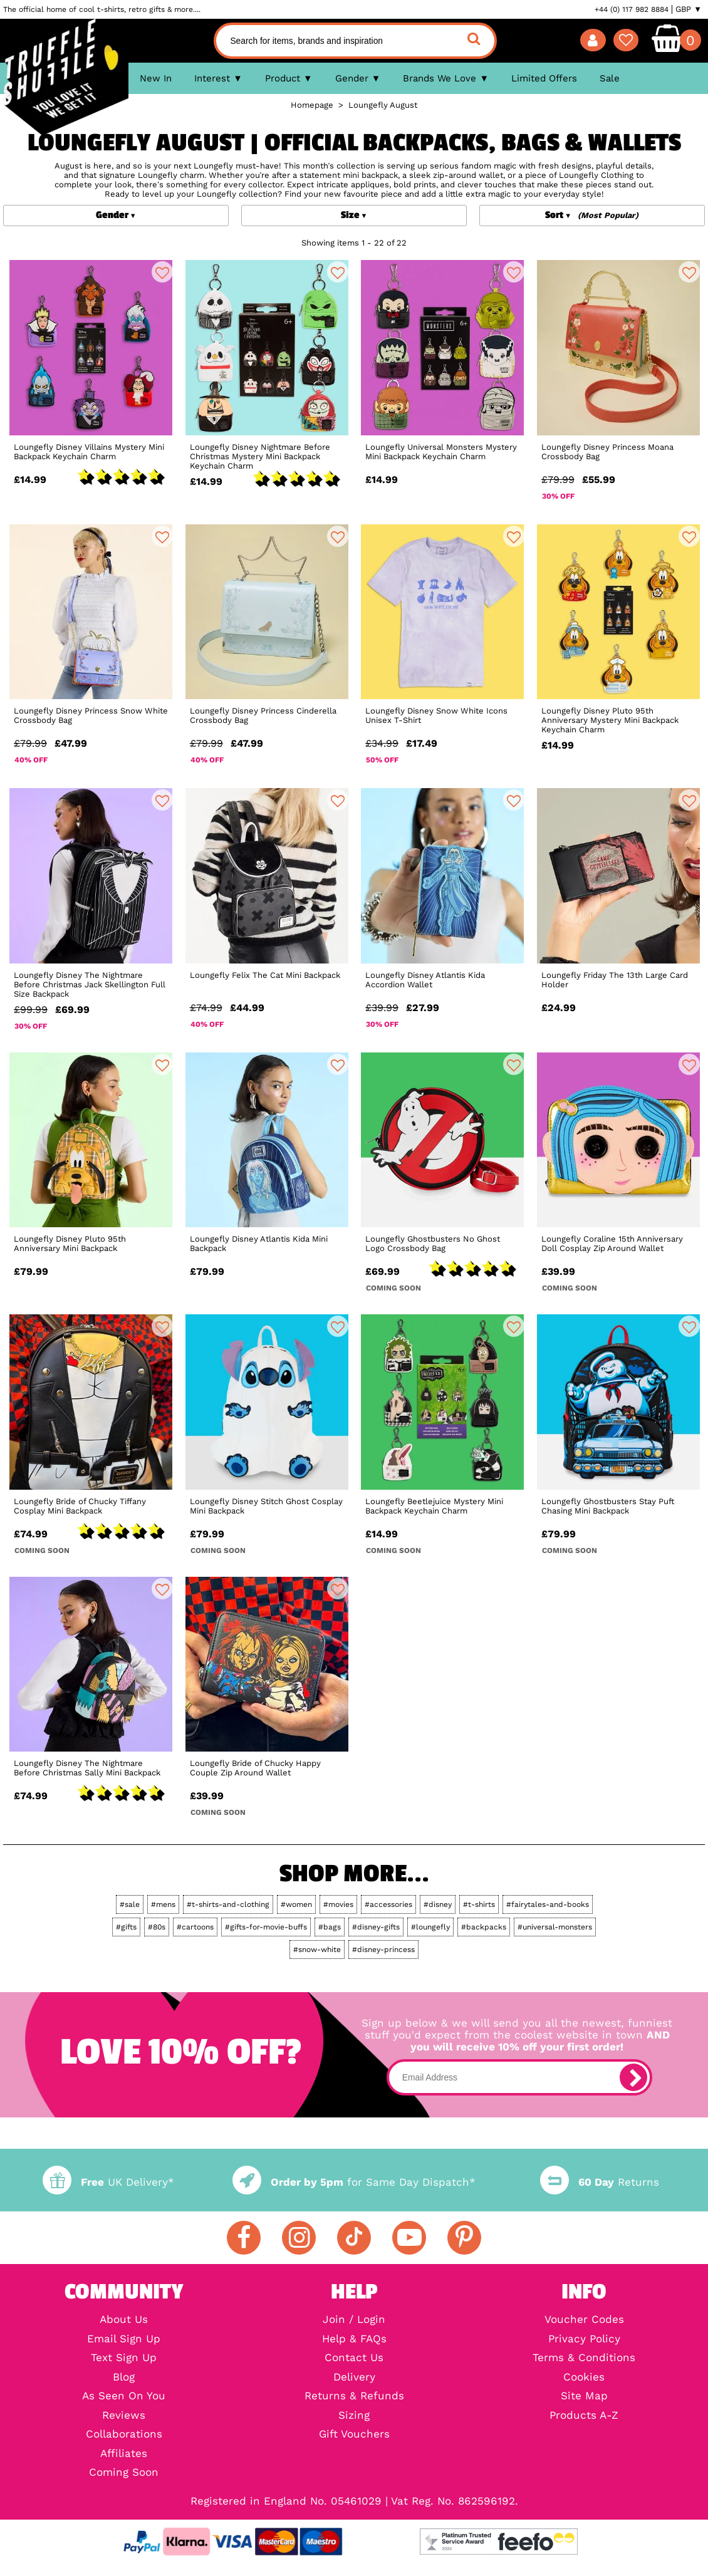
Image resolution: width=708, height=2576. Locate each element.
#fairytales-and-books (547, 1904)
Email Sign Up (123, 2339)
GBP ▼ (688, 9)
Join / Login (354, 2320)
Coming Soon (124, 2473)
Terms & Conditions (584, 2358)
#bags (329, 1927)
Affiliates (123, 2454)
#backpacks (483, 1927)
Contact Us (354, 2358)
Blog (124, 2377)
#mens (163, 1904)
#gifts (126, 1927)
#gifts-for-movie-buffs (266, 1927)
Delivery (354, 2377)
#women (296, 1904)
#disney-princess (383, 1949)
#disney (438, 1904)
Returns (599, 2182)
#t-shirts (479, 1904)
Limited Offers (544, 78)
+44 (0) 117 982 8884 (632, 9)
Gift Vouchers (354, 2434)
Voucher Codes (584, 2320)
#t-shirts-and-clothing (228, 1904)
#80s (156, 1927)
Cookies (584, 2377)
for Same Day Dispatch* (354, 2182)
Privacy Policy (584, 2339)
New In (156, 78)
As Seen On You (123, 2396)
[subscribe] (633, 2077)
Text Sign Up (124, 2358)
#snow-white (317, 1949)
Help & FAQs (354, 2339)
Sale (610, 78)
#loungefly (430, 1927)
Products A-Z (583, 2416)
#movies (338, 1904)
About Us (124, 2320)
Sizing (354, 2416)
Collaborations (124, 2434)
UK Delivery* (108, 2182)
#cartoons (195, 1927)
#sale (130, 1904)
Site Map (584, 2396)
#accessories (388, 1904)
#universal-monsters (555, 1927)
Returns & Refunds (354, 2396)
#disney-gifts (376, 1927)
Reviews (123, 2416)
